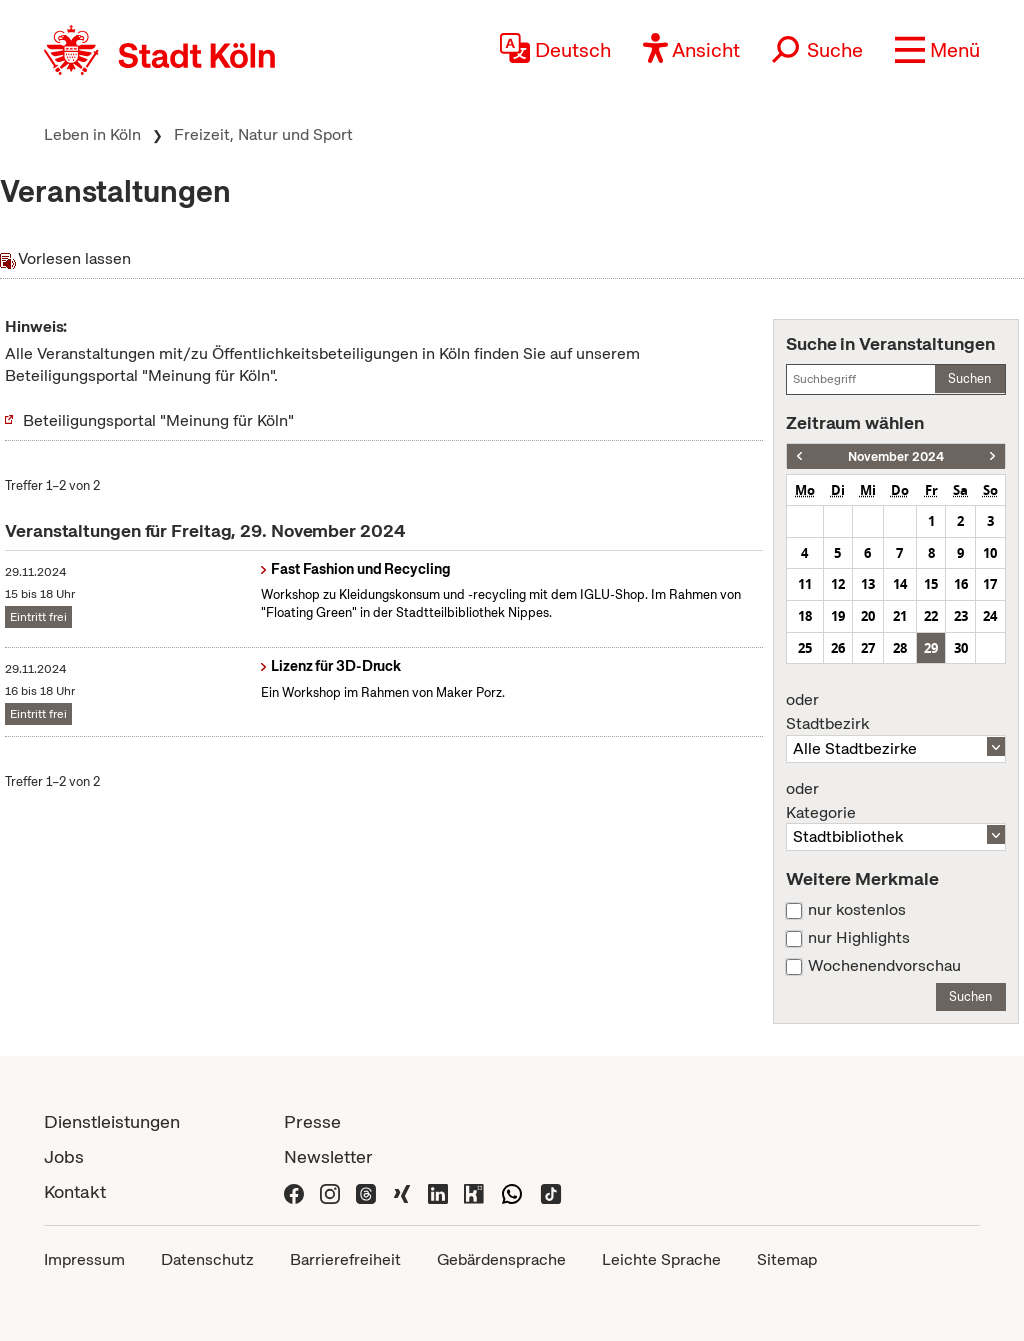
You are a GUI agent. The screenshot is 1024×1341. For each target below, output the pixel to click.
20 (868, 616)
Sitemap (787, 1259)
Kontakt (75, 1191)
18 (805, 616)
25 (805, 648)
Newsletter (328, 1156)
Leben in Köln (92, 134)
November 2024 (896, 456)
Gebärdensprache (501, 1259)
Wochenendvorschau (884, 966)
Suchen (969, 378)
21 (900, 616)
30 (961, 648)
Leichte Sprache (661, 1259)
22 (931, 616)
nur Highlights (859, 938)
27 (868, 648)
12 (838, 584)
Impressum (84, 1259)
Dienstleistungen (112, 1121)
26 (838, 648)
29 (931, 648)
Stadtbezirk (896, 712)
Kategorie (896, 801)
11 (805, 584)
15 (931, 584)
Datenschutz (207, 1259)
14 (900, 584)
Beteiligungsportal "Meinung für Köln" (158, 420)
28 (900, 648)
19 (838, 616)
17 (990, 584)
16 (961, 584)
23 (961, 616)
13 (868, 584)
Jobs (64, 1156)
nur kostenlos (857, 910)
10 (990, 553)
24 (990, 616)
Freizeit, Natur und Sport (263, 134)
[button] (937, 50)
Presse (312, 1121)
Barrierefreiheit (345, 1259)
